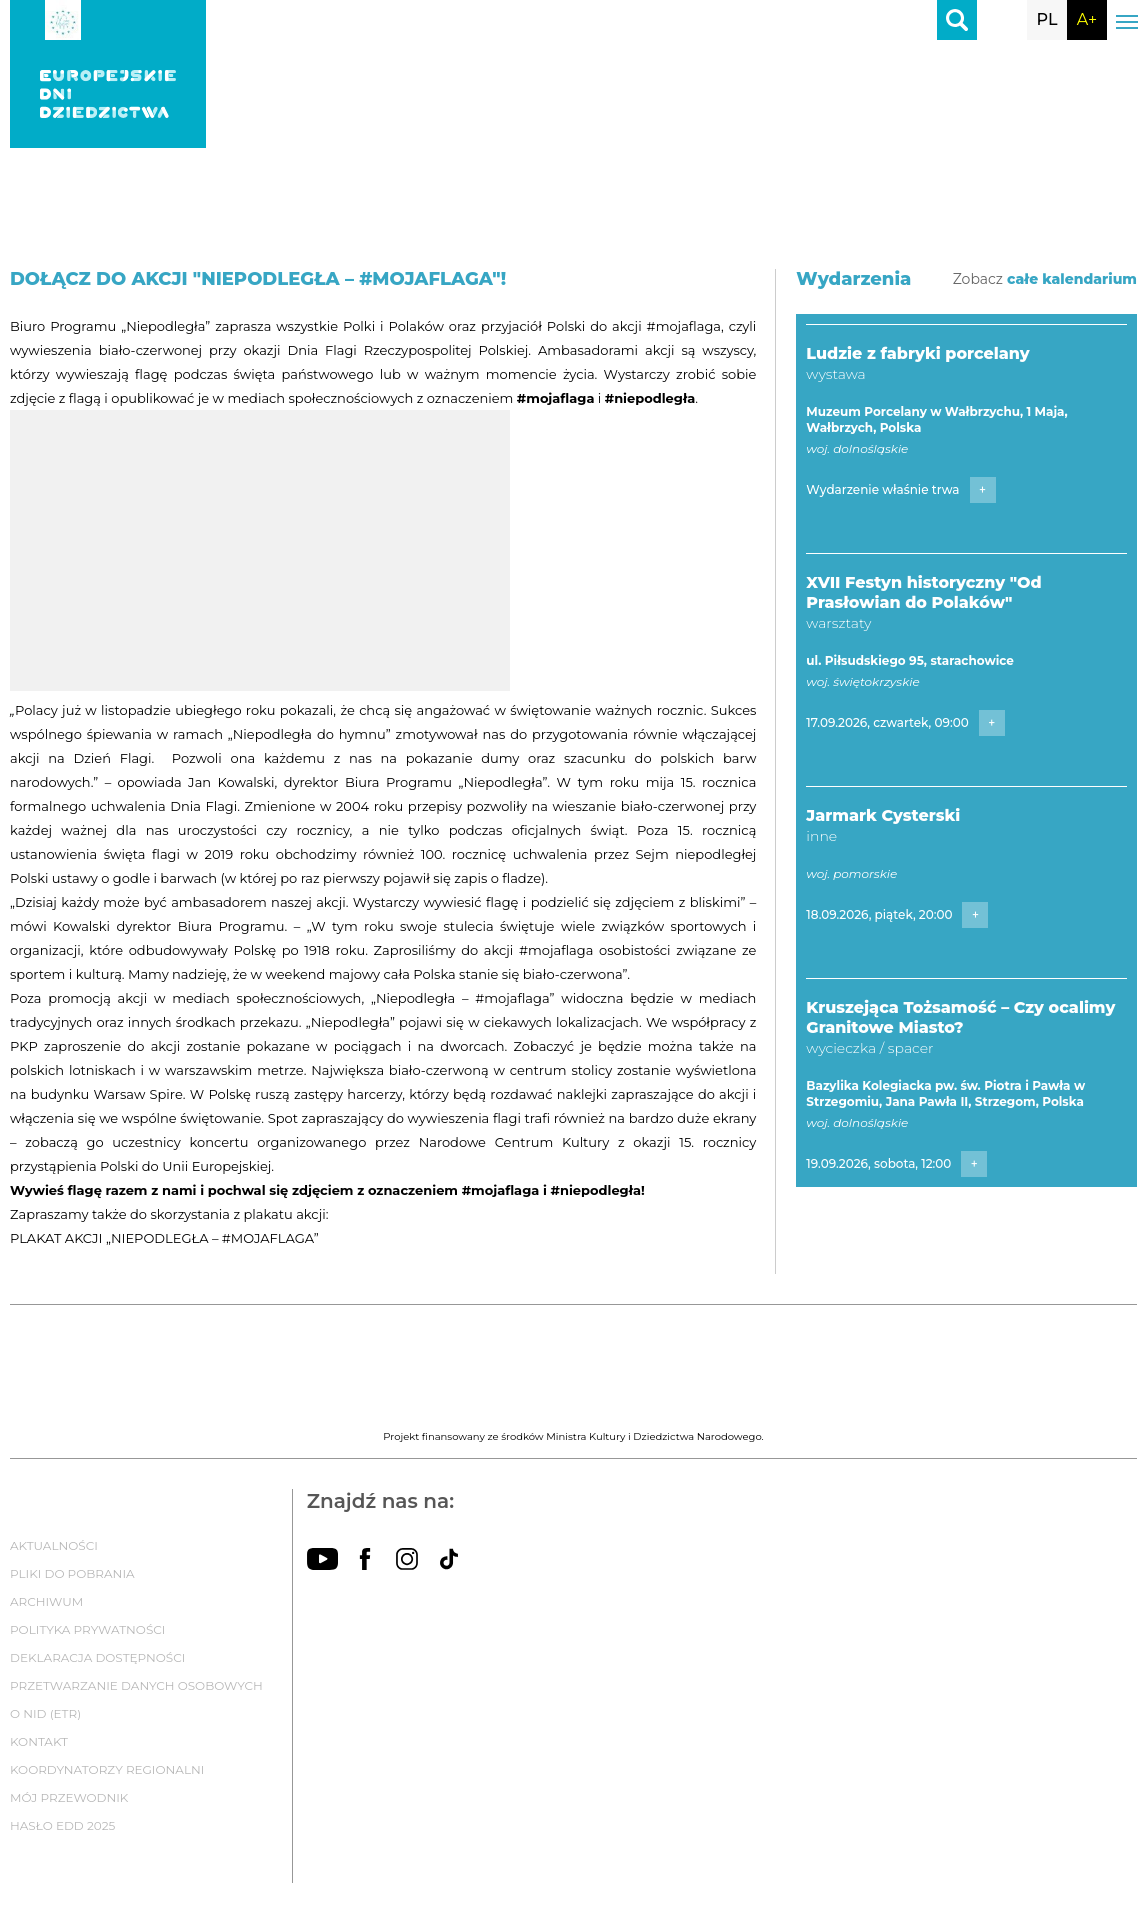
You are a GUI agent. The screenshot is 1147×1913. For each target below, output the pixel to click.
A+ (1087, 19)
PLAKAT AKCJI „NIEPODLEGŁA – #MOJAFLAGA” (164, 1238)
